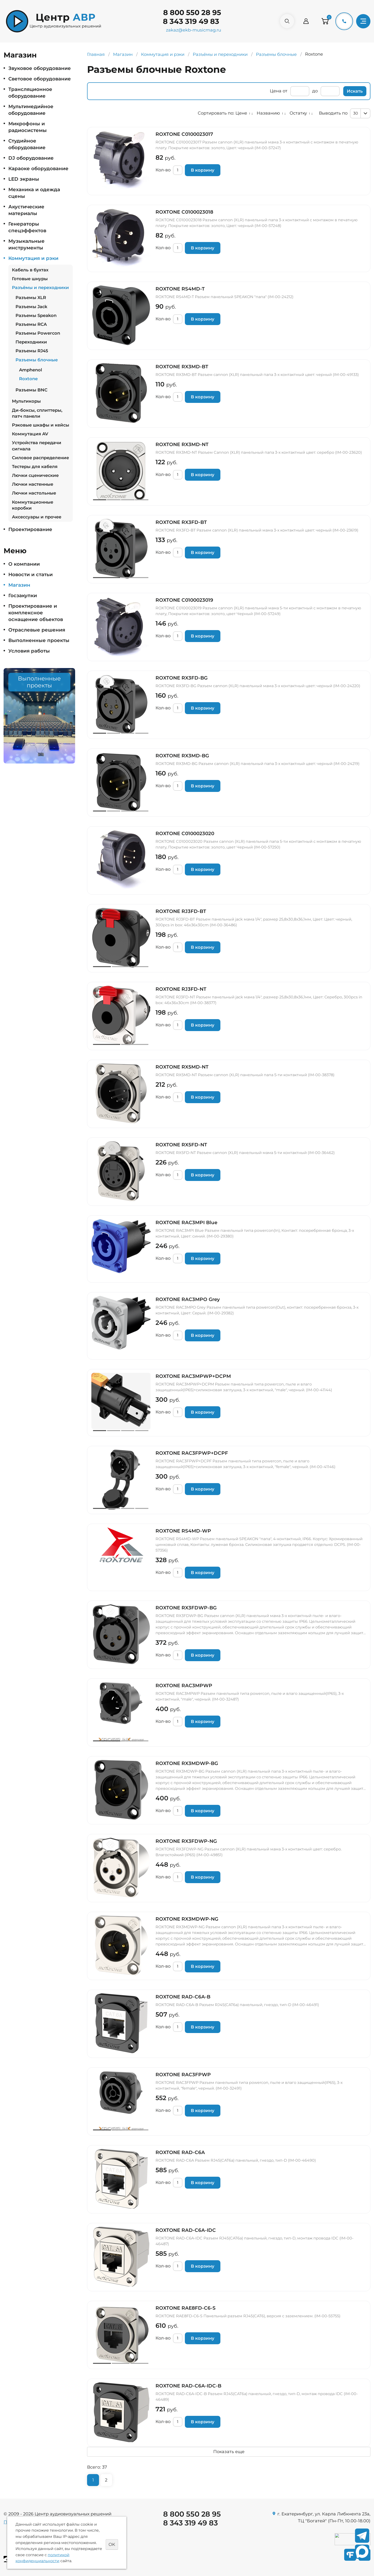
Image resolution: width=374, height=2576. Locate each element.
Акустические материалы (26, 210)
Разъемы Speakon (36, 315)
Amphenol (30, 370)
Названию (268, 113)
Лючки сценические (35, 475)
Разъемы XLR (31, 297)
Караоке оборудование (38, 168)
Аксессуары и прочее (36, 517)
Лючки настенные (32, 484)
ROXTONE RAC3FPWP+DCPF (192, 1453)
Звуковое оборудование (39, 68)
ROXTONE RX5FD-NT (181, 1145)
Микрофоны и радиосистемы (27, 127)
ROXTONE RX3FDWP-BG (186, 1608)
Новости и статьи (30, 574)
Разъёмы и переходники (40, 287)
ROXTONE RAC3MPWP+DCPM (193, 1376)
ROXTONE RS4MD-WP (183, 1531)
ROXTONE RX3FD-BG (182, 678)
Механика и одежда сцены (34, 193)
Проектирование (30, 529)
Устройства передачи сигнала (36, 445)
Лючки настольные (34, 493)
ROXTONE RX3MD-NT (182, 444)
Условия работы (29, 651)
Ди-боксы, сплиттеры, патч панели (37, 413)
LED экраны (23, 179)
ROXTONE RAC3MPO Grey (188, 1299)
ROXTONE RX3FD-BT (181, 522)
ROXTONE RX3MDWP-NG (187, 1919)
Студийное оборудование (27, 144)
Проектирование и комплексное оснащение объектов (35, 612)
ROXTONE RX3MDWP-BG (187, 1763)
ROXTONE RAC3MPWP (184, 1685)
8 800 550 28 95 (192, 12)
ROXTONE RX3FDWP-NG (186, 1841)
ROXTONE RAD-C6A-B (183, 1997)
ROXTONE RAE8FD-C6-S (186, 2308)
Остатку (298, 113)
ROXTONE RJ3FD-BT (181, 911)
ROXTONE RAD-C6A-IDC (186, 2230)
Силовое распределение (40, 457)
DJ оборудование (31, 158)
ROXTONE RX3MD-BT (182, 366)
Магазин (19, 585)
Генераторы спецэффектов (27, 227)
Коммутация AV (30, 434)
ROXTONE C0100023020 (185, 833)
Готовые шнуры (30, 278)
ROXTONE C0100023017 (184, 134)
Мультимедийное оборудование (30, 110)
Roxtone (28, 378)
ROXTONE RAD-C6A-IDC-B (188, 2386)
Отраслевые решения (36, 630)
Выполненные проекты (38, 640)
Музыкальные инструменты (26, 244)
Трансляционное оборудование (30, 92)
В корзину (202, 170)
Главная (96, 54)
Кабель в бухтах (30, 270)
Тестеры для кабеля (34, 466)
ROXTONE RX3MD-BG (182, 756)
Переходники (31, 342)
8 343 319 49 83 (191, 21)
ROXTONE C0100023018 (184, 212)
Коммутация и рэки (33, 258)
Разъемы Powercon (38, 333)
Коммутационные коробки (32, 505)
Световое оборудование (39, 79)
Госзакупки (22, 595)
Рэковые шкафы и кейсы (40, 425)
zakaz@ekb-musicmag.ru (193, 30)
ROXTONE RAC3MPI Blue (186, 1222)
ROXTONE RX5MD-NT (182, 1067)
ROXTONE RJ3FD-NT (181, 989)
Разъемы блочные (37, 360)
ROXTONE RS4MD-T (180, 289)
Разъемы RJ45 (32, 350)
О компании (24, 564)
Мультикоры (26, 401)
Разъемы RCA (31, 324)
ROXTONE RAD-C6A (180, 2152)
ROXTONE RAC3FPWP (183, 2074)
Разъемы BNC (31, 390)
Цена (275, 91)
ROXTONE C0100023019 (184, 600)
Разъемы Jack (31, 306)
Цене (241, 113)
